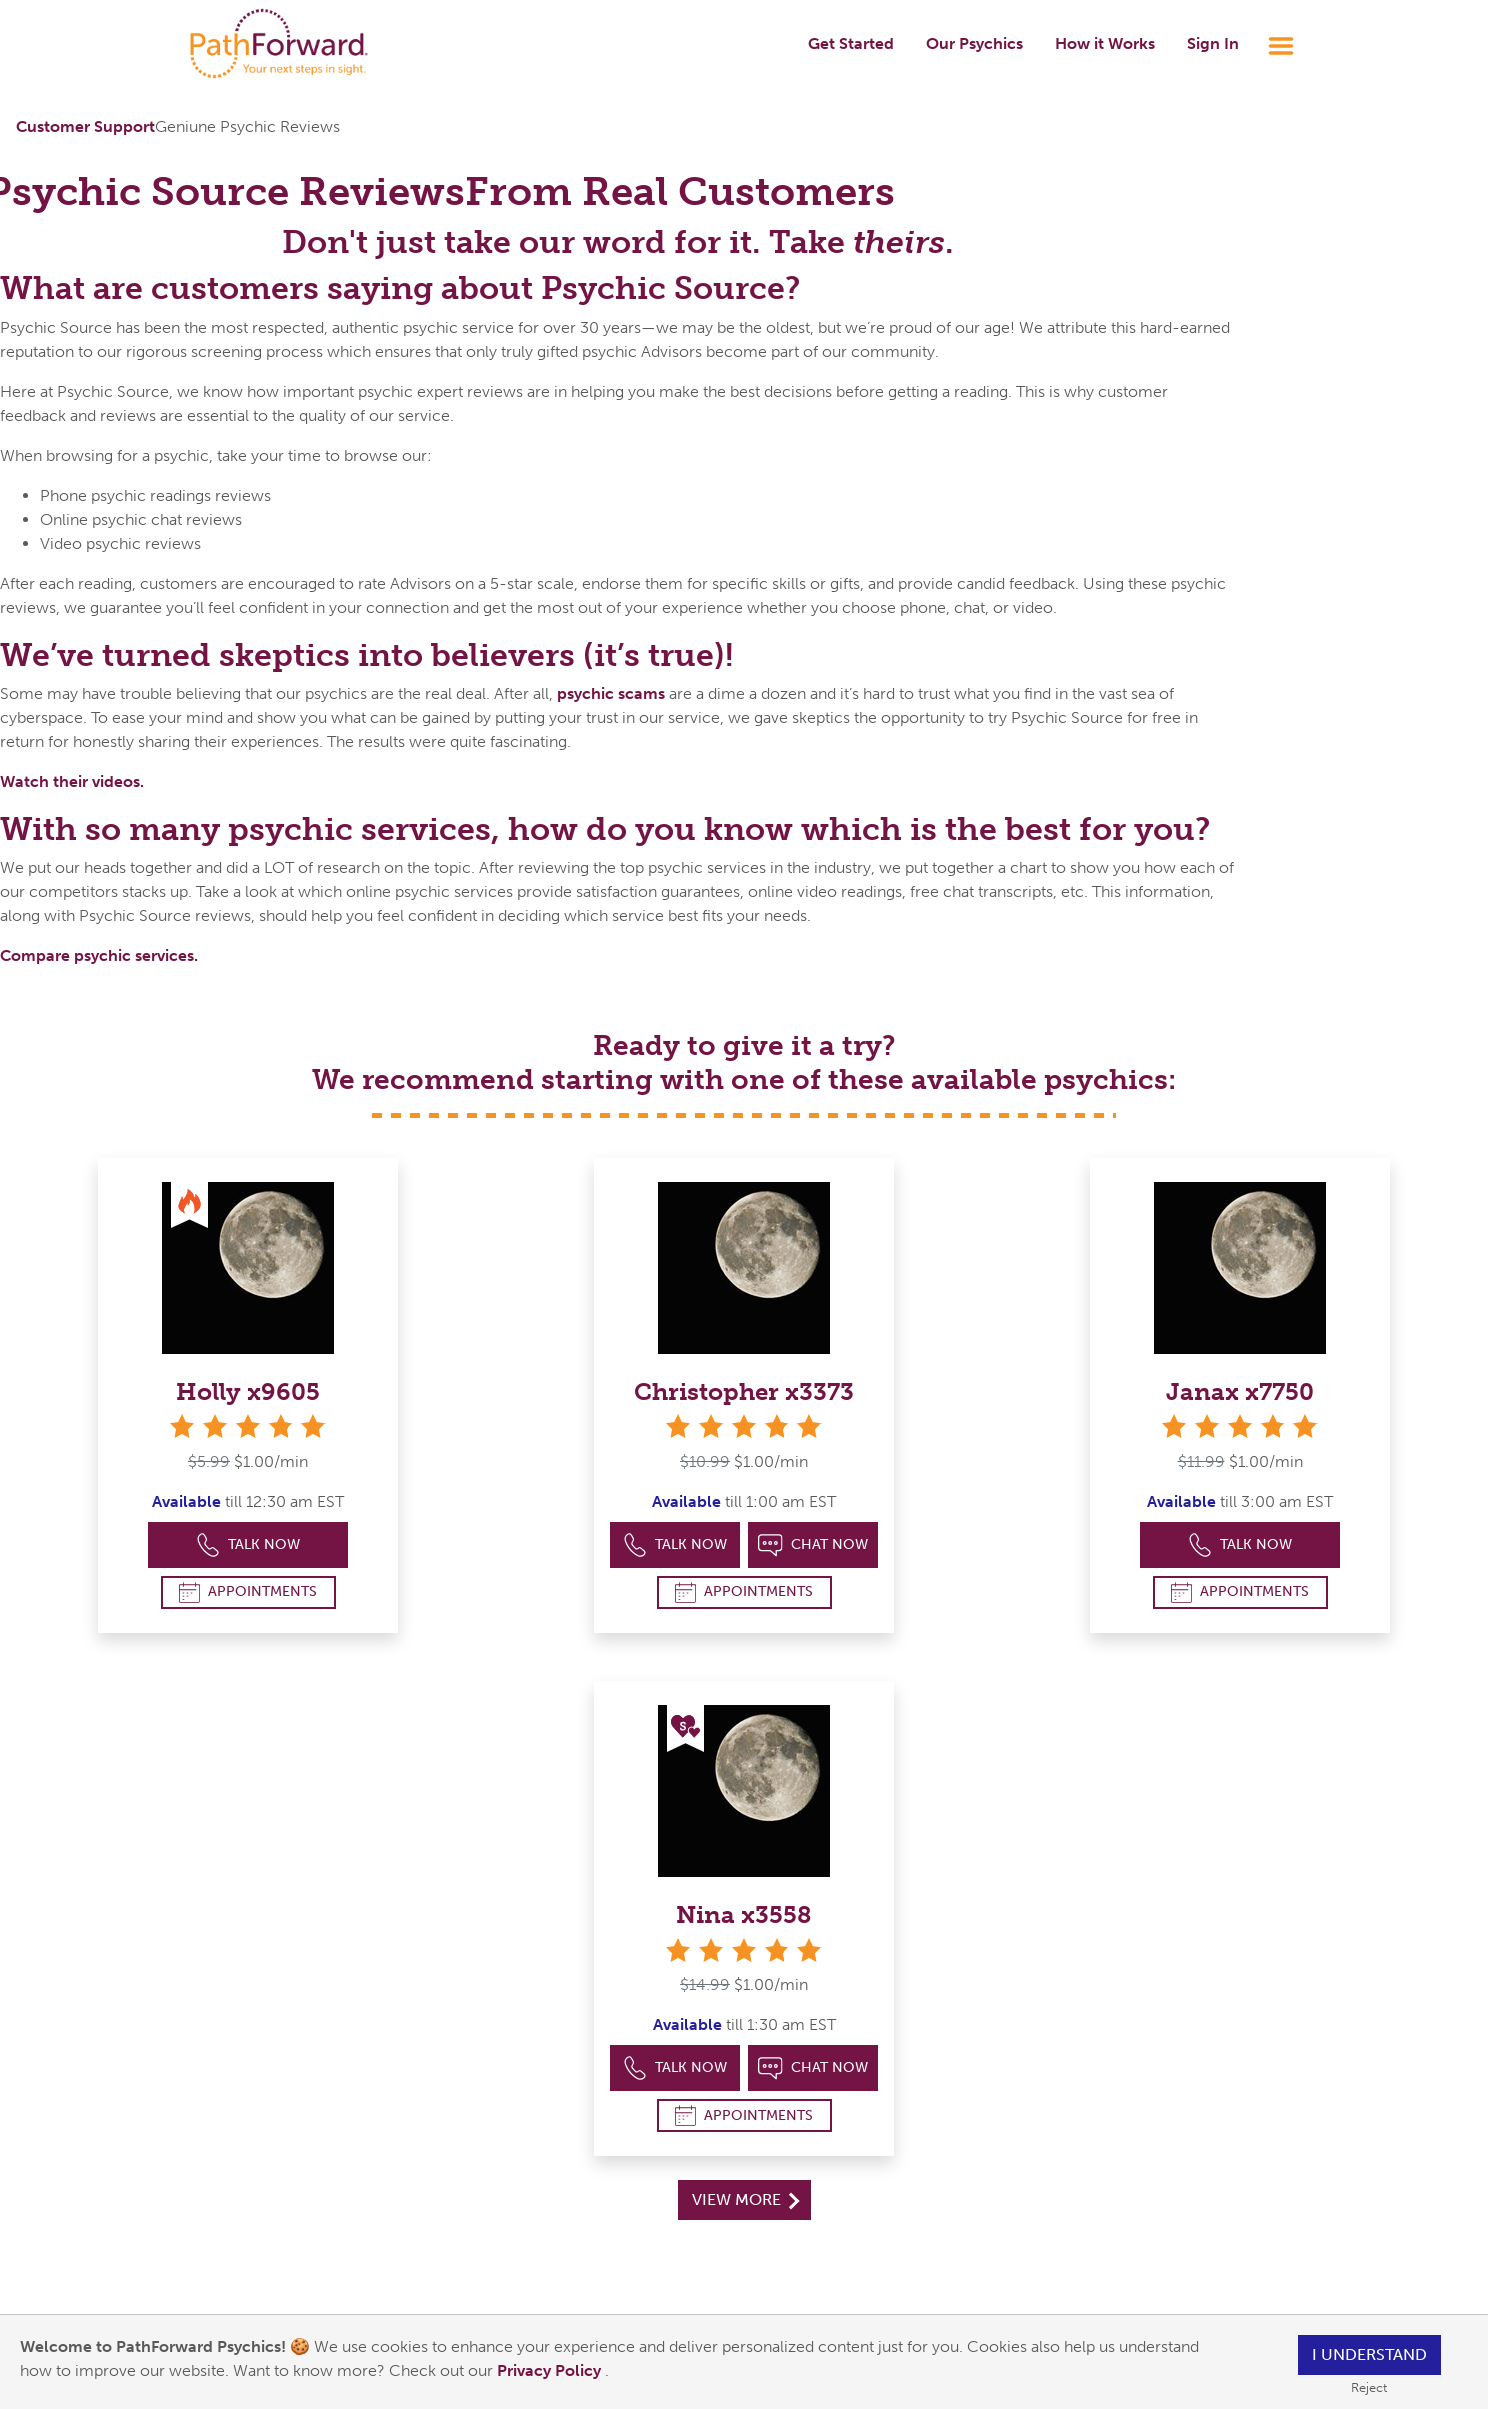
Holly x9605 (248, 1391)
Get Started (851, 43)
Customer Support (85, 126)
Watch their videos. (72, 781)
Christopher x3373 (744, 1391)
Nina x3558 (744, 1914)
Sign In (1213, 43)
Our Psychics (974, 43)
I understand (1369, 2354)
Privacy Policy (551, 2370)
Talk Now (248, 1545)
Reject (1369, 2387)
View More (745, 2199)
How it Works (1105, 43)
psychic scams (611, 693)
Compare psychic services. (99, 955)
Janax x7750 (1240, 1391)
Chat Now (813, 1545)
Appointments (248, 1592)
